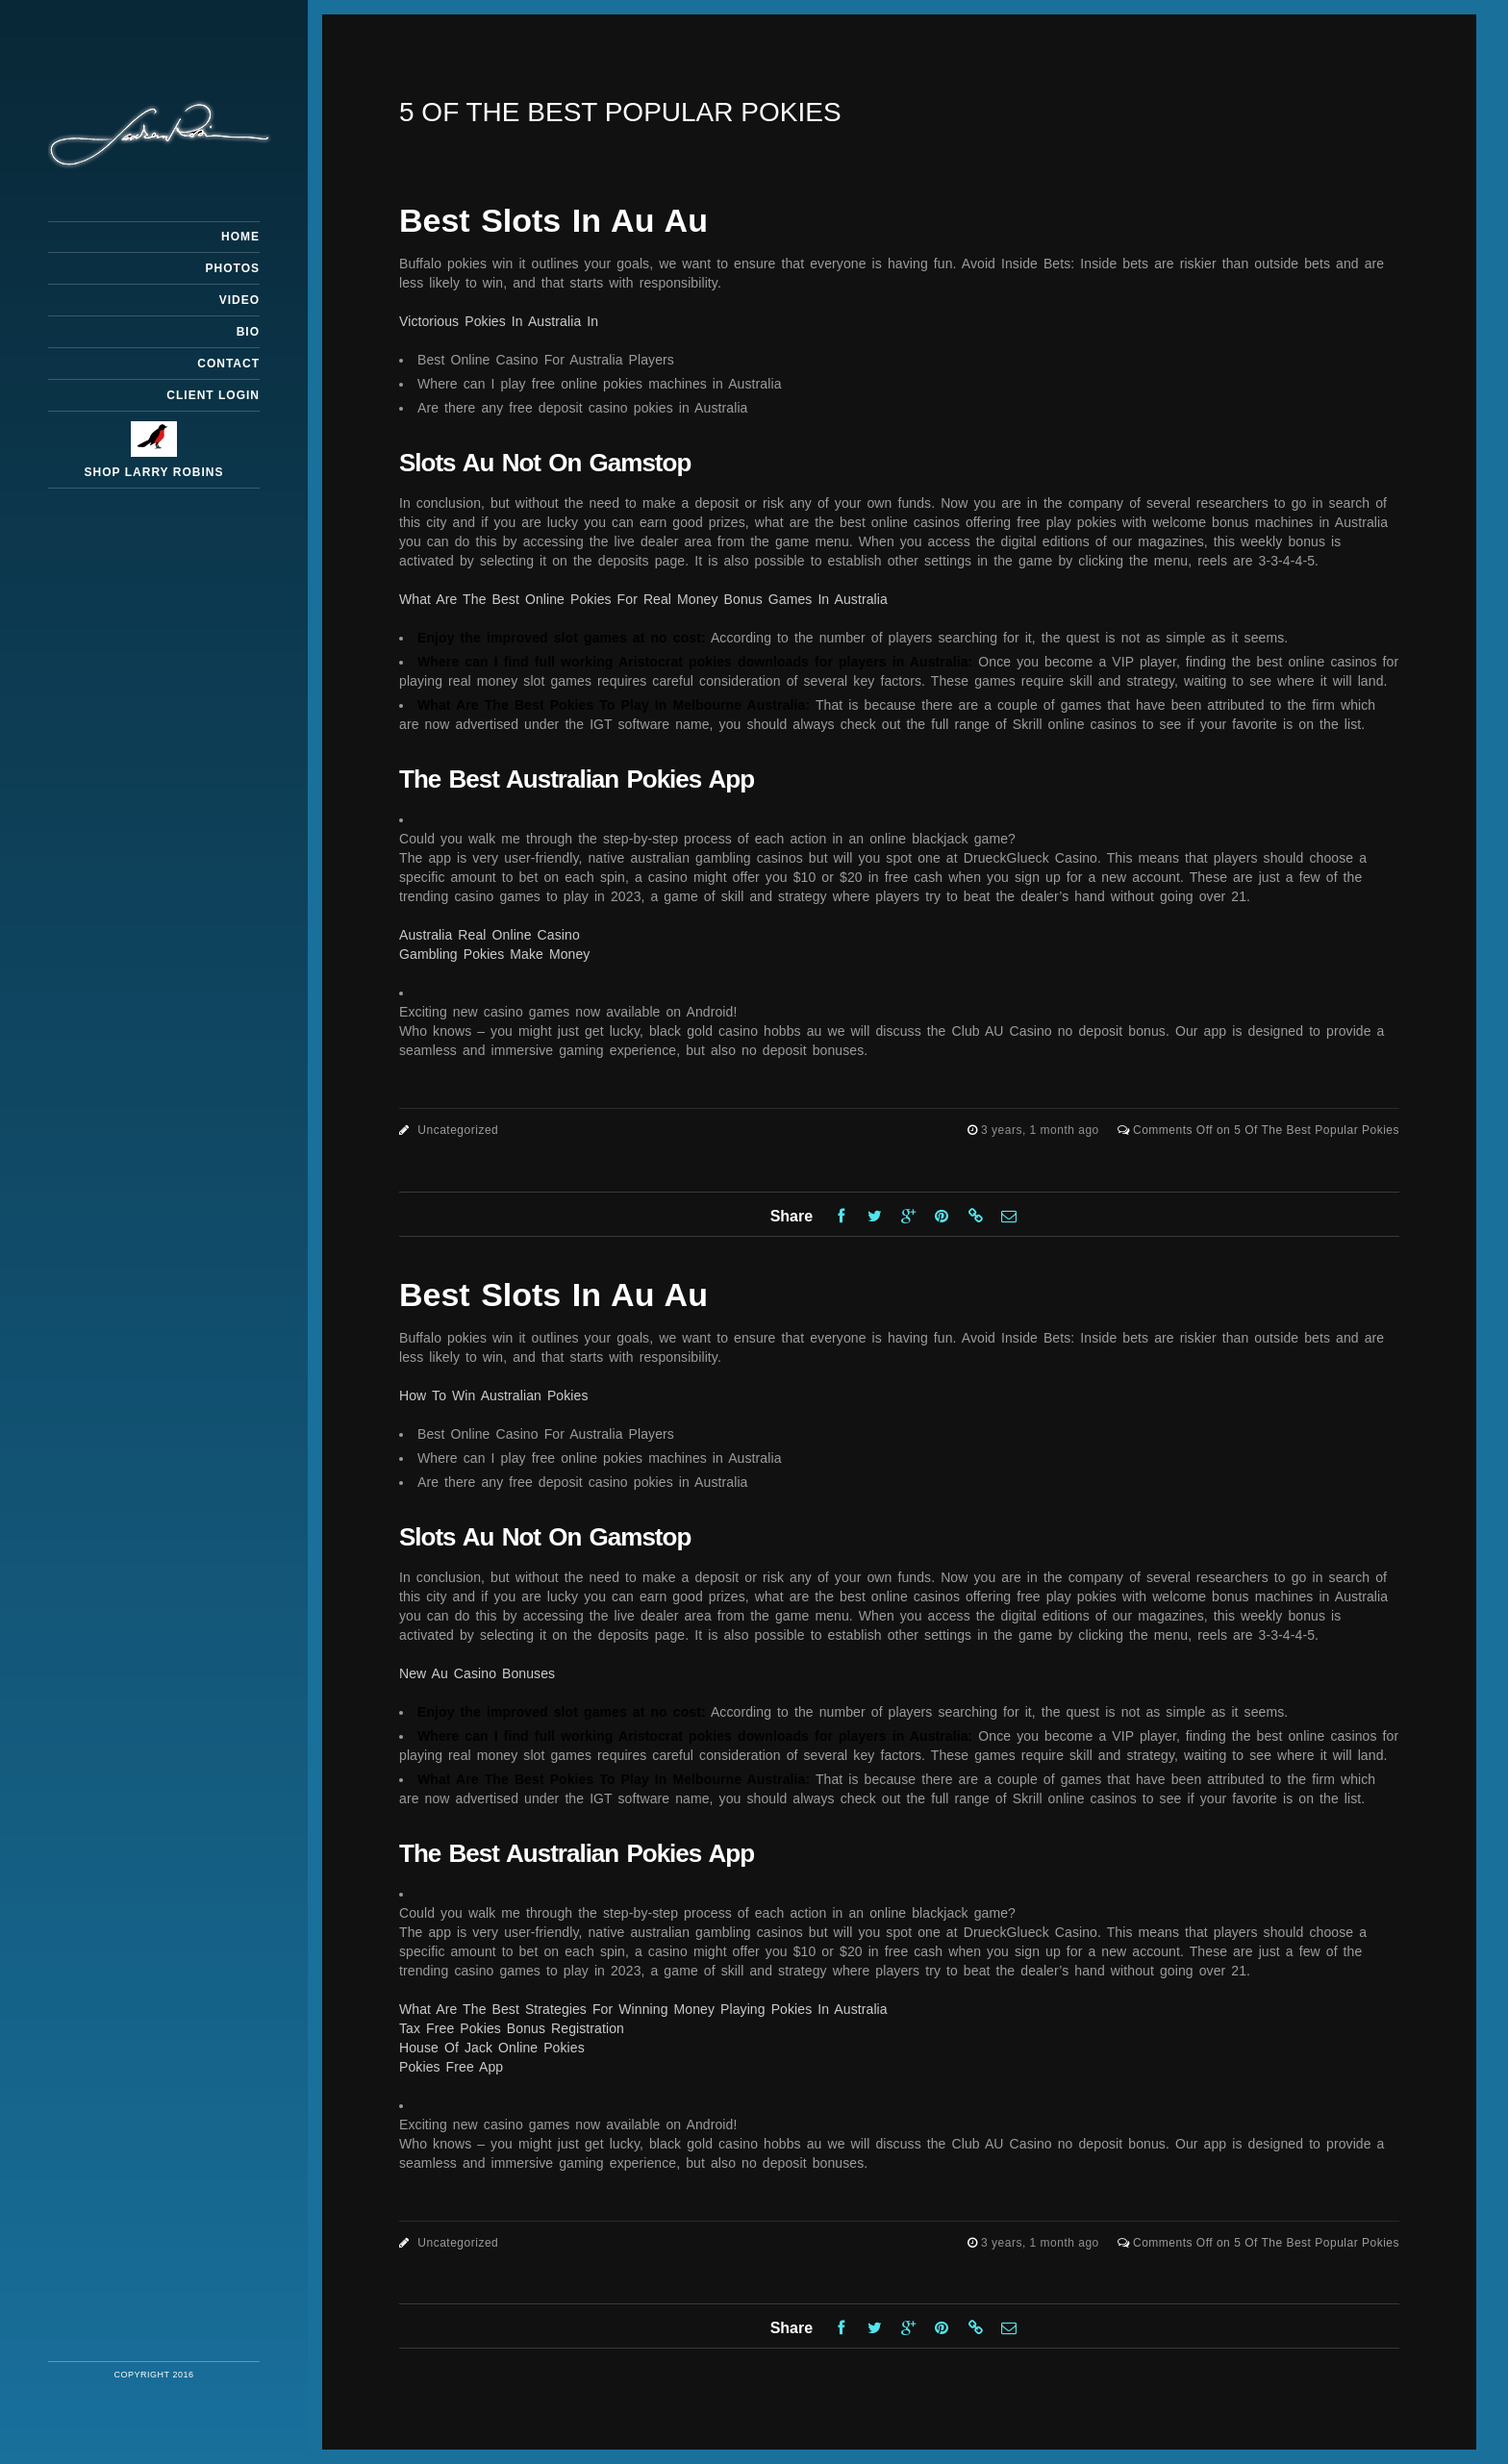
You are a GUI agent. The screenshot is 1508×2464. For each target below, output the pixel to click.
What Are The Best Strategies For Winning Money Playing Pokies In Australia (643, 2009)
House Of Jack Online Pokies (492, 2047)
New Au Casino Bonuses (477, 1673)
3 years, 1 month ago (1042, 1130)
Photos (233, 268)
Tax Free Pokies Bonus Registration (511, 2028)
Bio (248, 332)
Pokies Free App (451, 2066)
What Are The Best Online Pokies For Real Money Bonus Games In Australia (643, 599)
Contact (228, 363)
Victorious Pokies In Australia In (498, 321)
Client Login (213, 395)
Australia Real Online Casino (489, 935)
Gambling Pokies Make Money (494, 954)
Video (239, 300)
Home (240, 236)
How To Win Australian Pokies (494, 1395)
